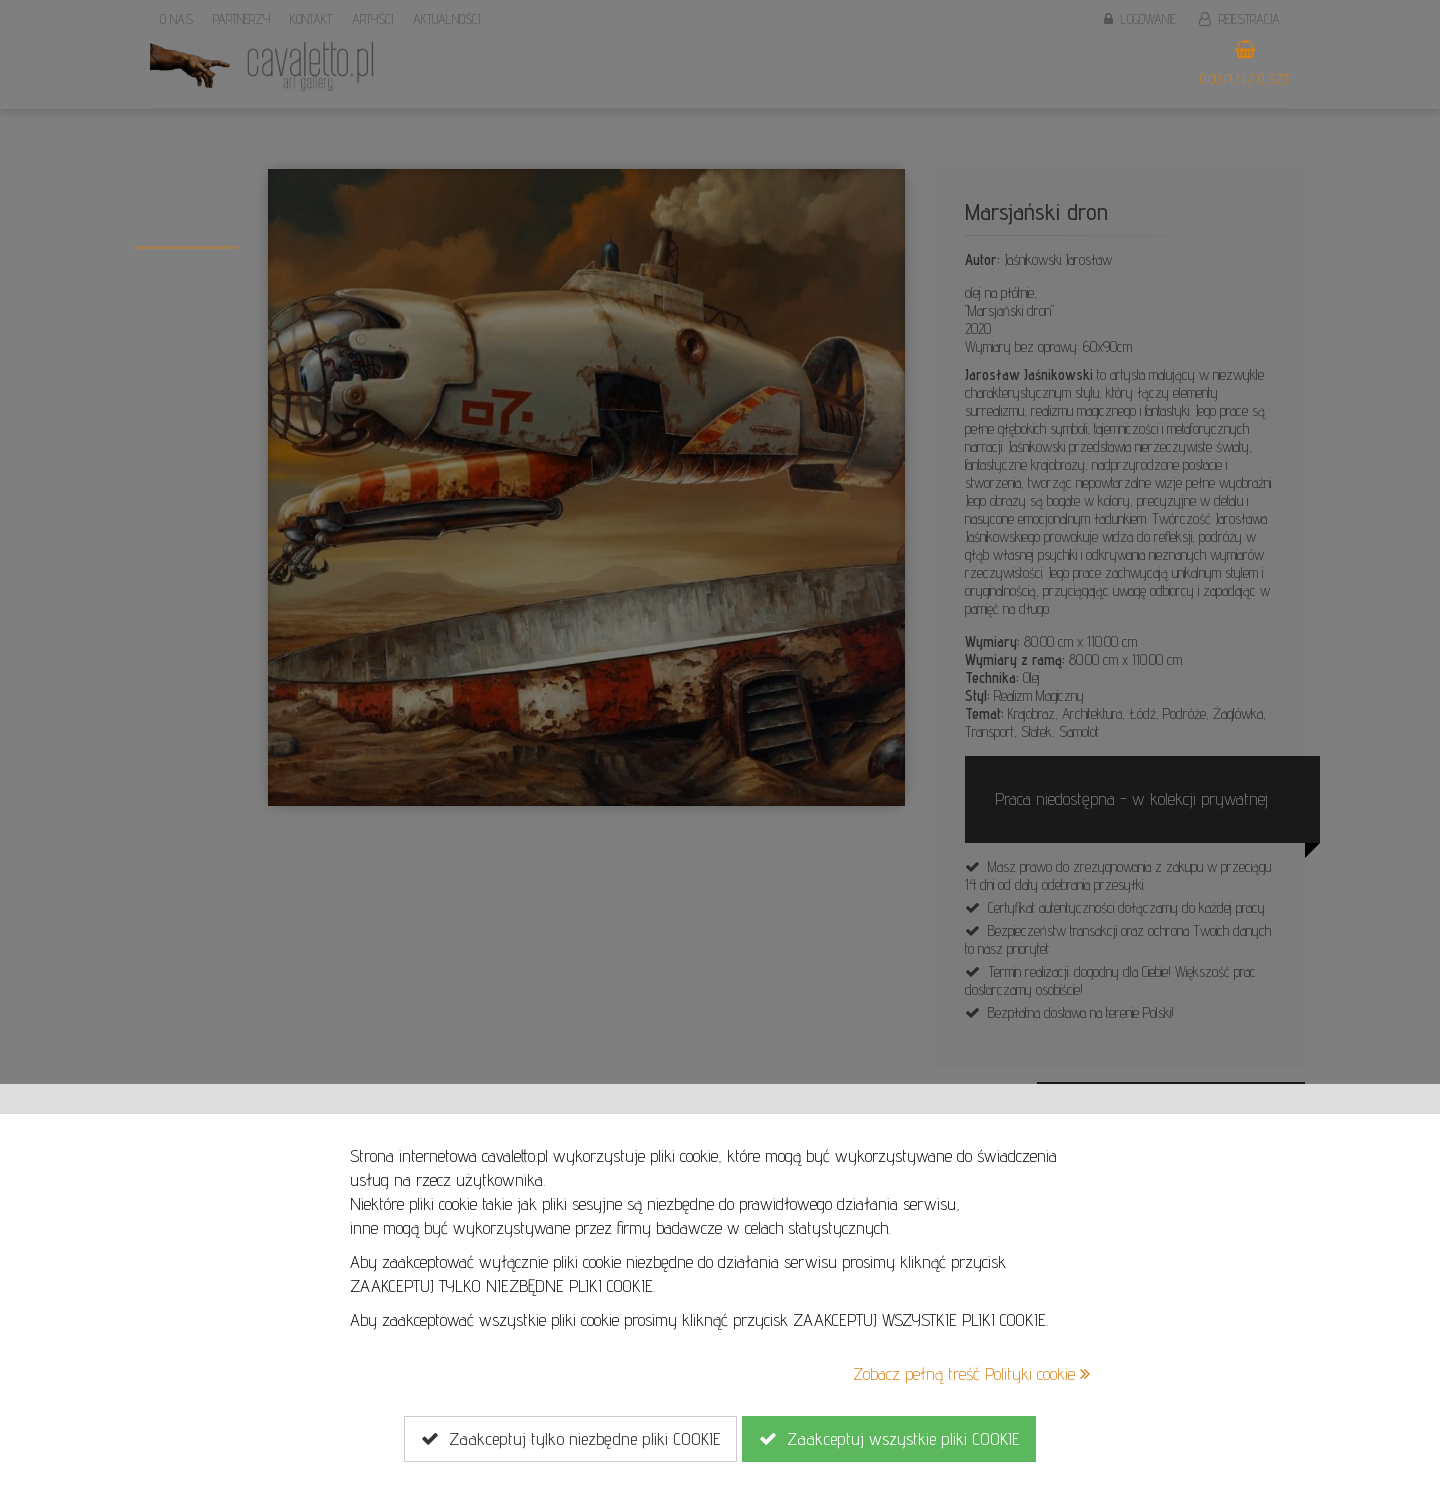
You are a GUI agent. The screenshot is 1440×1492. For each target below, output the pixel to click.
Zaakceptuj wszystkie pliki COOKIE (889, 1439)
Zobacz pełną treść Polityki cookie (971, 1373)
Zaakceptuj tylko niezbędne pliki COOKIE (570, 1439)
